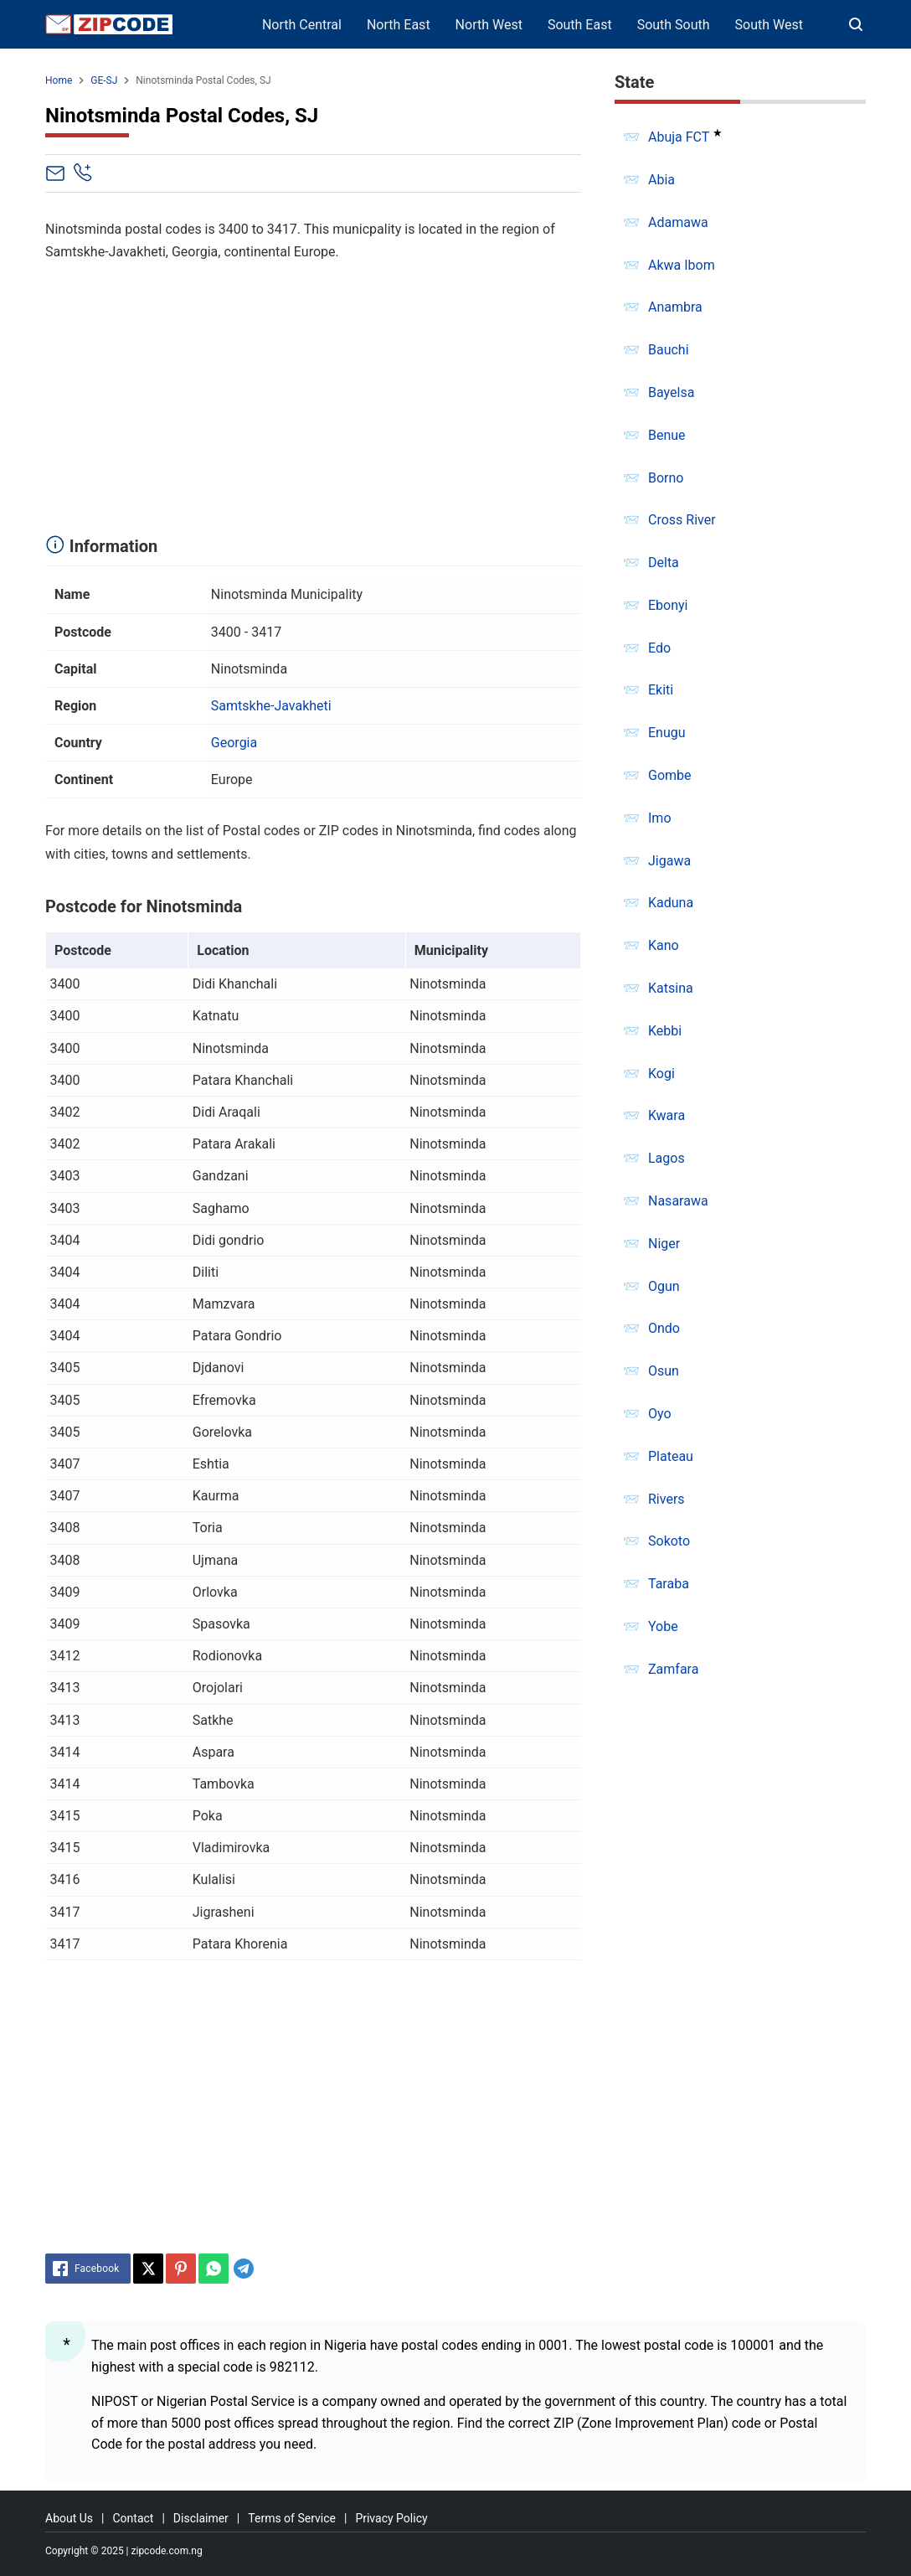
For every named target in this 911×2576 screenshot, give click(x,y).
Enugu (667, 733)
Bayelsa (671, 392)
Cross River (682, 520)
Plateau (670, 1456)
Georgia (234, 743)
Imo (660, 818)
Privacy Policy (391, 2518)
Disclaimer (201, 2518)
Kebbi (665, 1031)
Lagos (666, 1158)
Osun (663, 1371)
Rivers (666, 1499)
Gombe (670, 775)
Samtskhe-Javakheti (271, 706)
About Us (69, 2518)
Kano (663, 945)
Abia (661, 180)
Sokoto (669, 1541)
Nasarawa (678, 1201)
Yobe (663, 1626)
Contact (132, 2518)
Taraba (668, 1584)
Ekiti (660, 690)
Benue (667, 435)
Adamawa (678, 222)
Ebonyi (668, 605)
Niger (664, 1244)
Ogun (664, 1286)
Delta (663, 562)
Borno (665, 478)
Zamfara (673, 1669)
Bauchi (668, 350)
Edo (659, 648)
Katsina (670, 988)
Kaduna (670, 903)
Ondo (664, 1328)
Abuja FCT (678, 137)
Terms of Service (292, 2518)
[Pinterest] (181, 2268)
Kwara (666, 1115)
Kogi (661, 1074)
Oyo (660, 1414)
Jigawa (669, 861)
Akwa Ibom (681, 265)
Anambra (675, 307)
